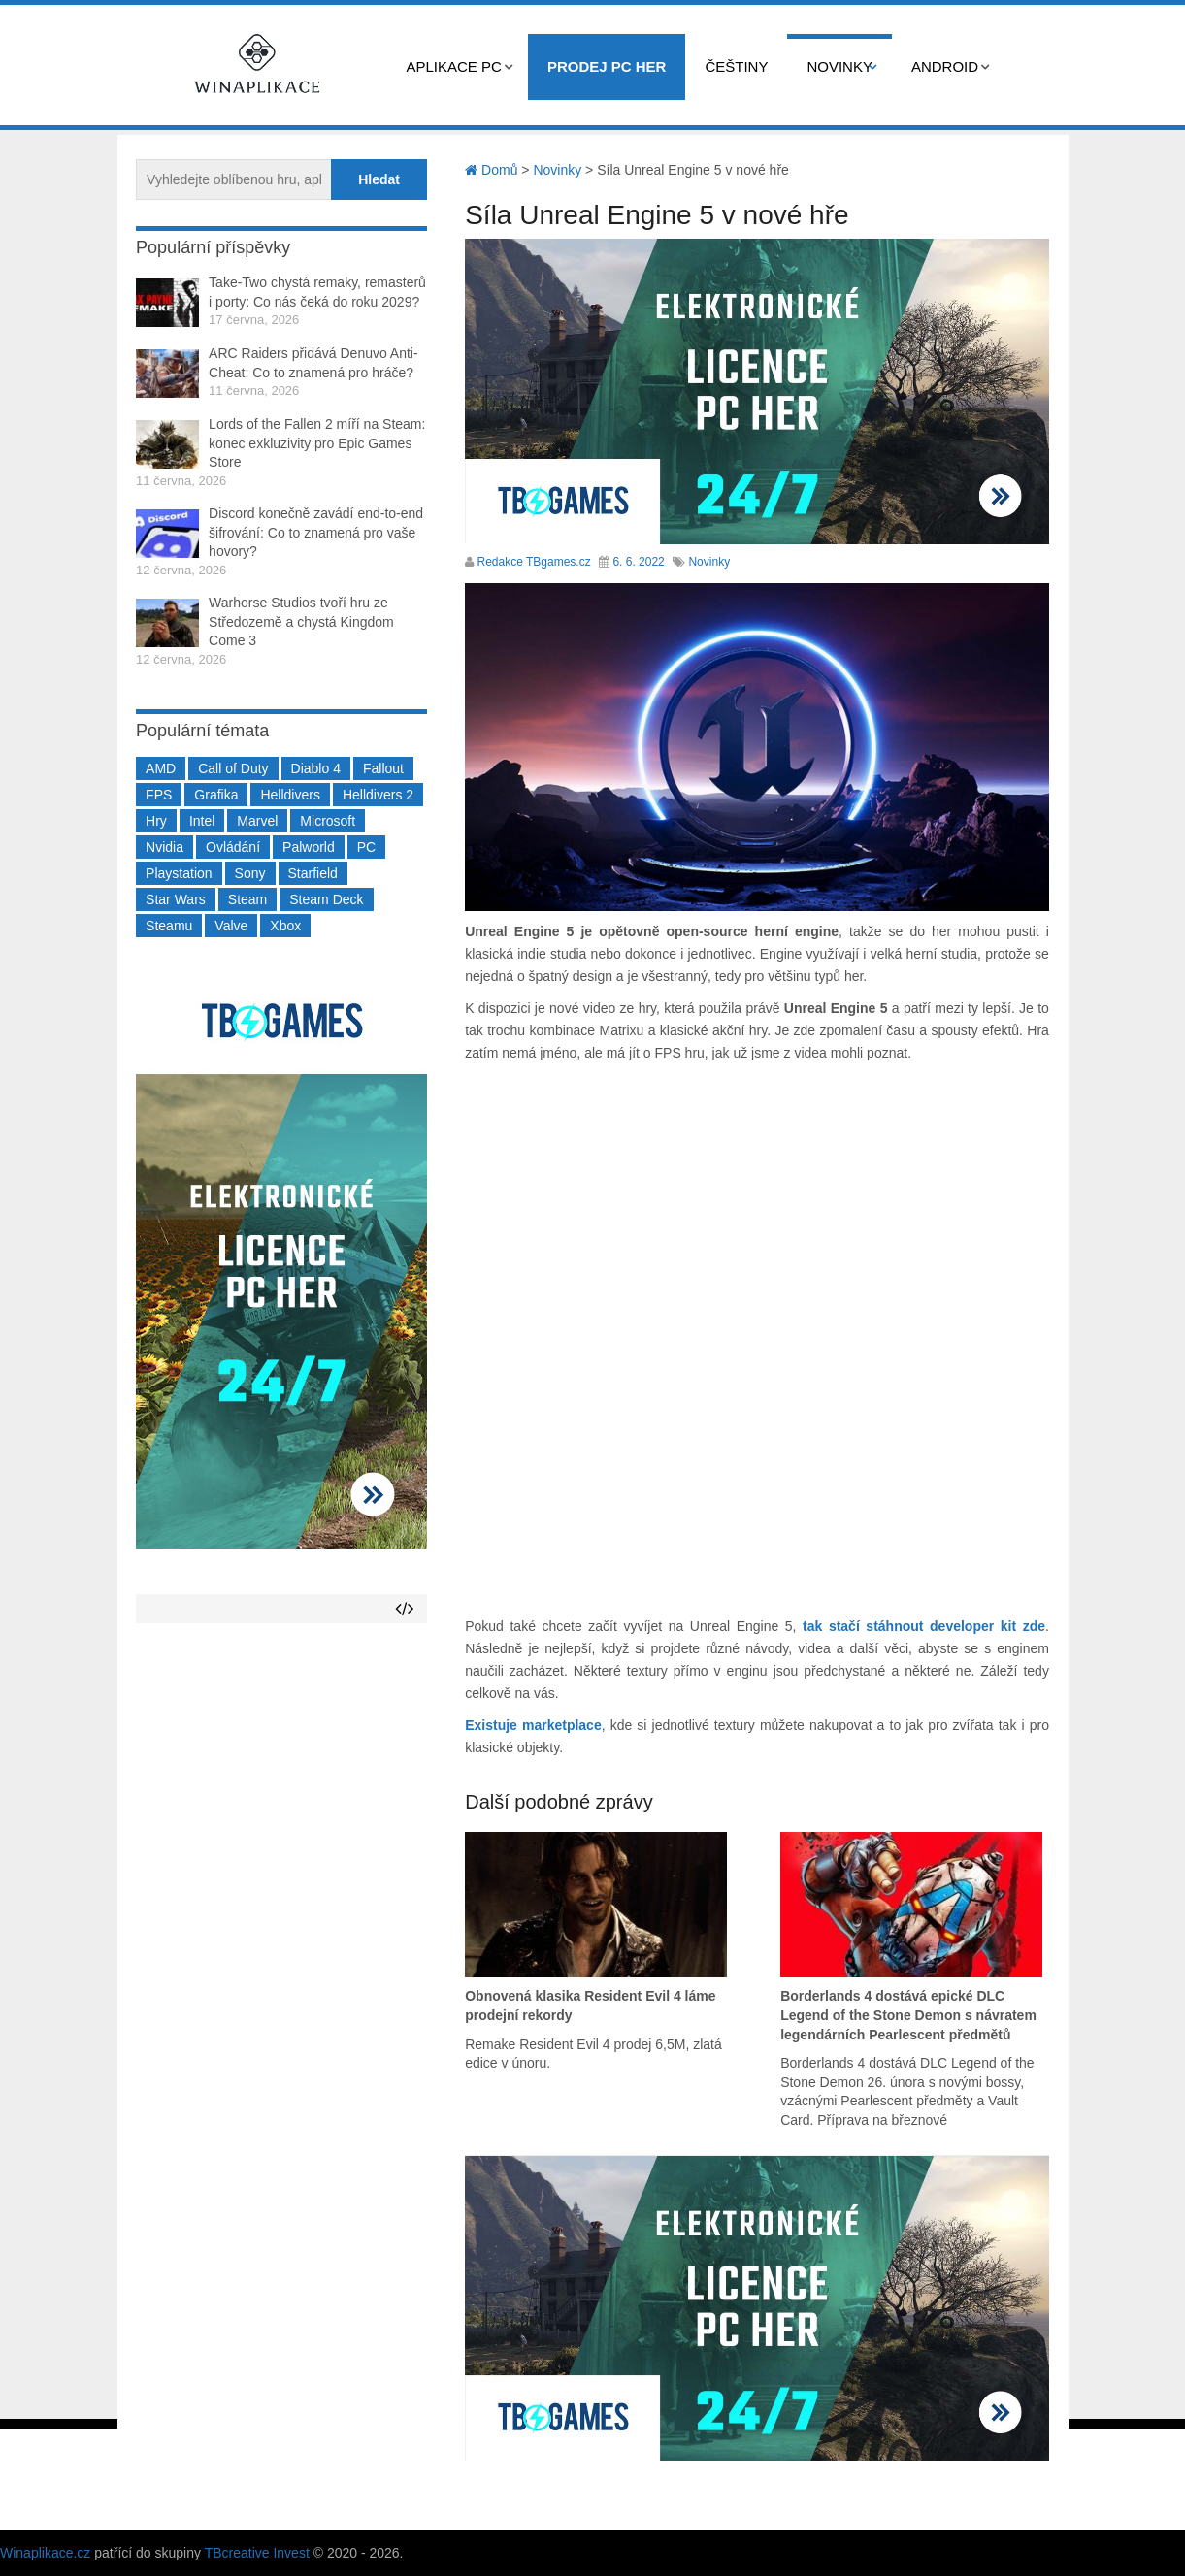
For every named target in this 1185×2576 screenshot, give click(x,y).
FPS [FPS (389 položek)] (159, 794)
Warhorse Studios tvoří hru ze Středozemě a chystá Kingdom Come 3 (301, 621)
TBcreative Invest (257, 2552)
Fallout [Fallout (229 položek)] (383, 768)
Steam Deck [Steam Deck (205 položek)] (326, 899)
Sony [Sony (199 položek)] (250, 873)
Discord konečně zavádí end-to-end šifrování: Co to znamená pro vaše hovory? (316, 532)
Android (944, 66)
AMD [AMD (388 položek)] (161, 768)
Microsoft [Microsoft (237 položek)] (327, 821)
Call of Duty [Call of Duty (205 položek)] (233, 768)
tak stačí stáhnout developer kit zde (924, 1626)
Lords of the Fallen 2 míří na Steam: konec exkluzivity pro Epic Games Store (317, 443)
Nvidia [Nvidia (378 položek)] (164, 847)
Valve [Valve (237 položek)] (230, 925)
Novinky (839, 66)
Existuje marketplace (533, 1725)
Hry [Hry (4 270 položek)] (156, 821)
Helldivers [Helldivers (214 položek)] (289, 794)
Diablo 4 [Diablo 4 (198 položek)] (316, 768)
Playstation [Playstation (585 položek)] (179, 873)
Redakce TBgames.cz (534, 562)
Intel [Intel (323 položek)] (201, 821)
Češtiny (736, 66)
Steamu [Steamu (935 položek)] (169, 925)
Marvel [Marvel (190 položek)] (257, 821)
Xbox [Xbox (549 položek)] (285, 925)
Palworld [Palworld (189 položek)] (308, 847)
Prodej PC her (607, 66)
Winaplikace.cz (45, 2552)
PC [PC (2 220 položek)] (366, 847)
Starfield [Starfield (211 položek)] (313, 873)
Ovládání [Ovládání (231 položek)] (233, 847)
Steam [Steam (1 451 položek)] (247, 899)
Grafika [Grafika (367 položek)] (216, 794)
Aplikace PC (454, 66)
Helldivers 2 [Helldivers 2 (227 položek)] (378, 794)
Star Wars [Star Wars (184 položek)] (176, 899)
